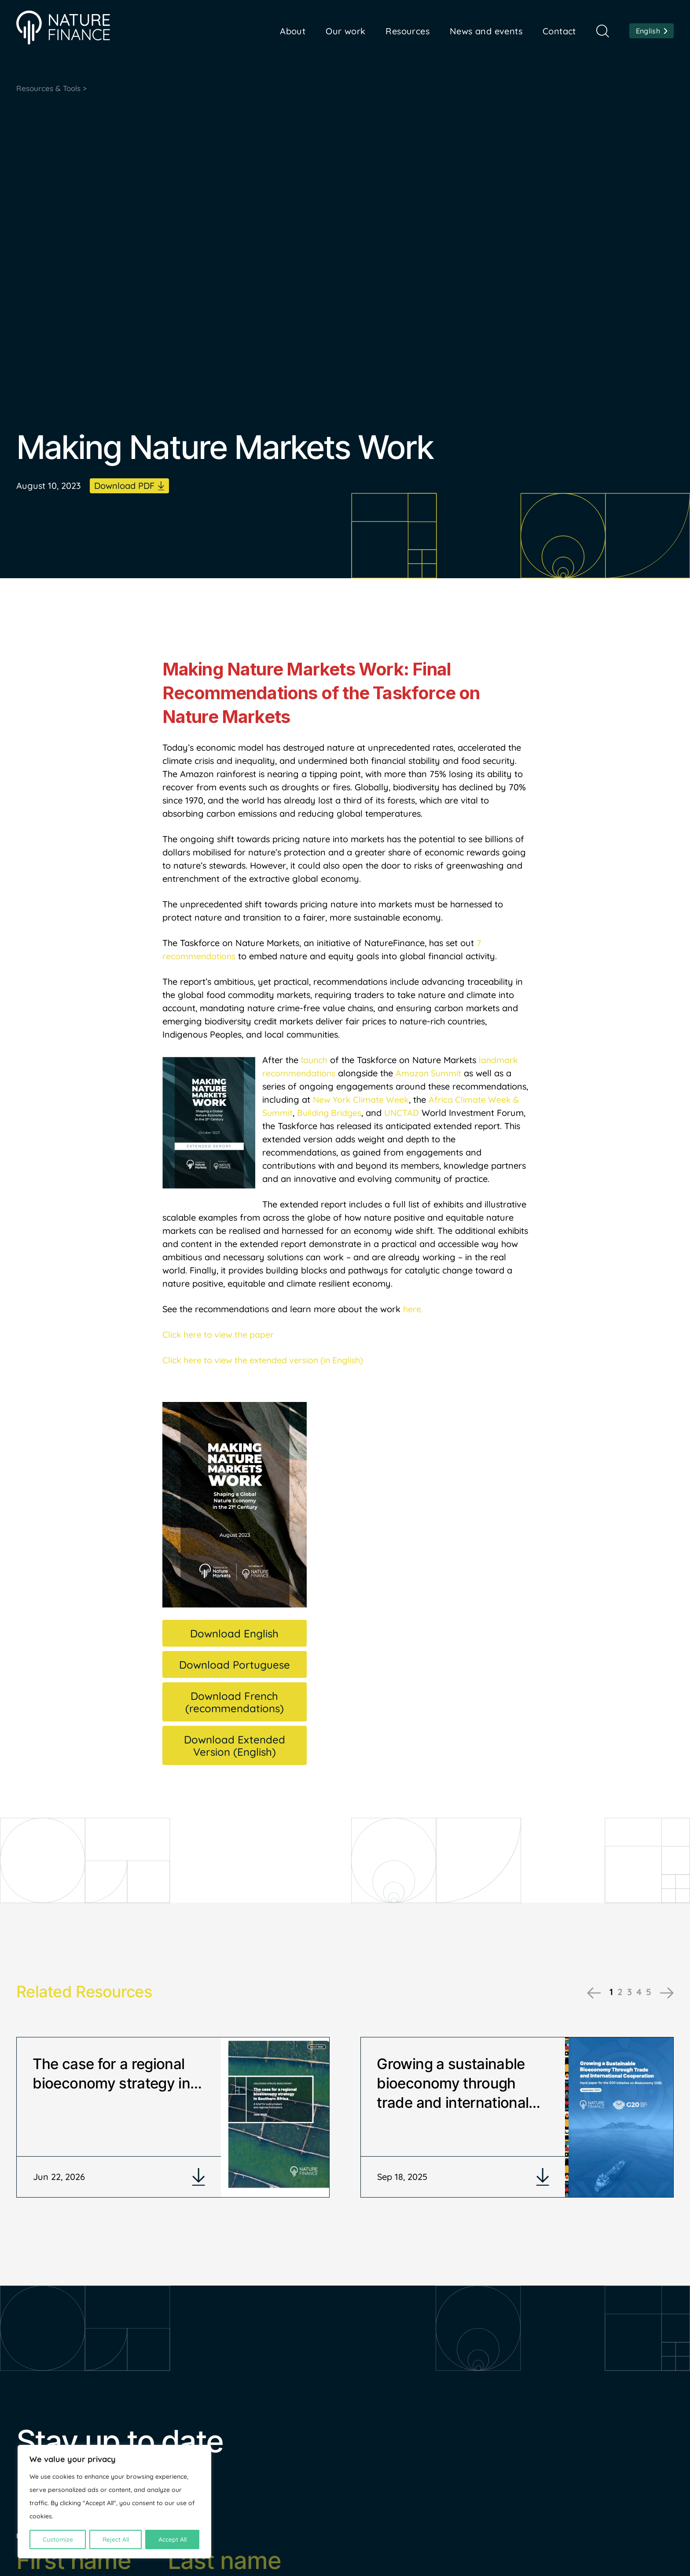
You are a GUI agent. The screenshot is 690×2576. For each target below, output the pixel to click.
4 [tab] (638, 1992)
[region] (114, 2501)
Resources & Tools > (53, 89)
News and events (486, 31)
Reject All (116, 2539)
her (409, 1309)
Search (602, 31)
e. (419, 1309)
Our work (345, 31)
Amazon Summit (430, 1073)
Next (667, 1993)
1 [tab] (609, 1992)
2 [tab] (618, 1992)
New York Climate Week (362, 1100)
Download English (234, 1633)
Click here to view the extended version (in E (252, 1360)
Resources (407, 31)
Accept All (172, 2539)
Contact (559, 31)
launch (314, 1060)
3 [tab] (628, 1992)
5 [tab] (648, 1992)
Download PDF (124, 486)
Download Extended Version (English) (234, 1746)
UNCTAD (404, 1113)
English (648, 30)
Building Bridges (330, 1113)
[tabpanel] (173, 2123)
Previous (591, 1993)
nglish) (355, 1360)
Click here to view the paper (219, 1335)
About (292, 31)
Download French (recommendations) (234, 1702)
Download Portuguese (234, 1665)
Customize (58, 2539)
